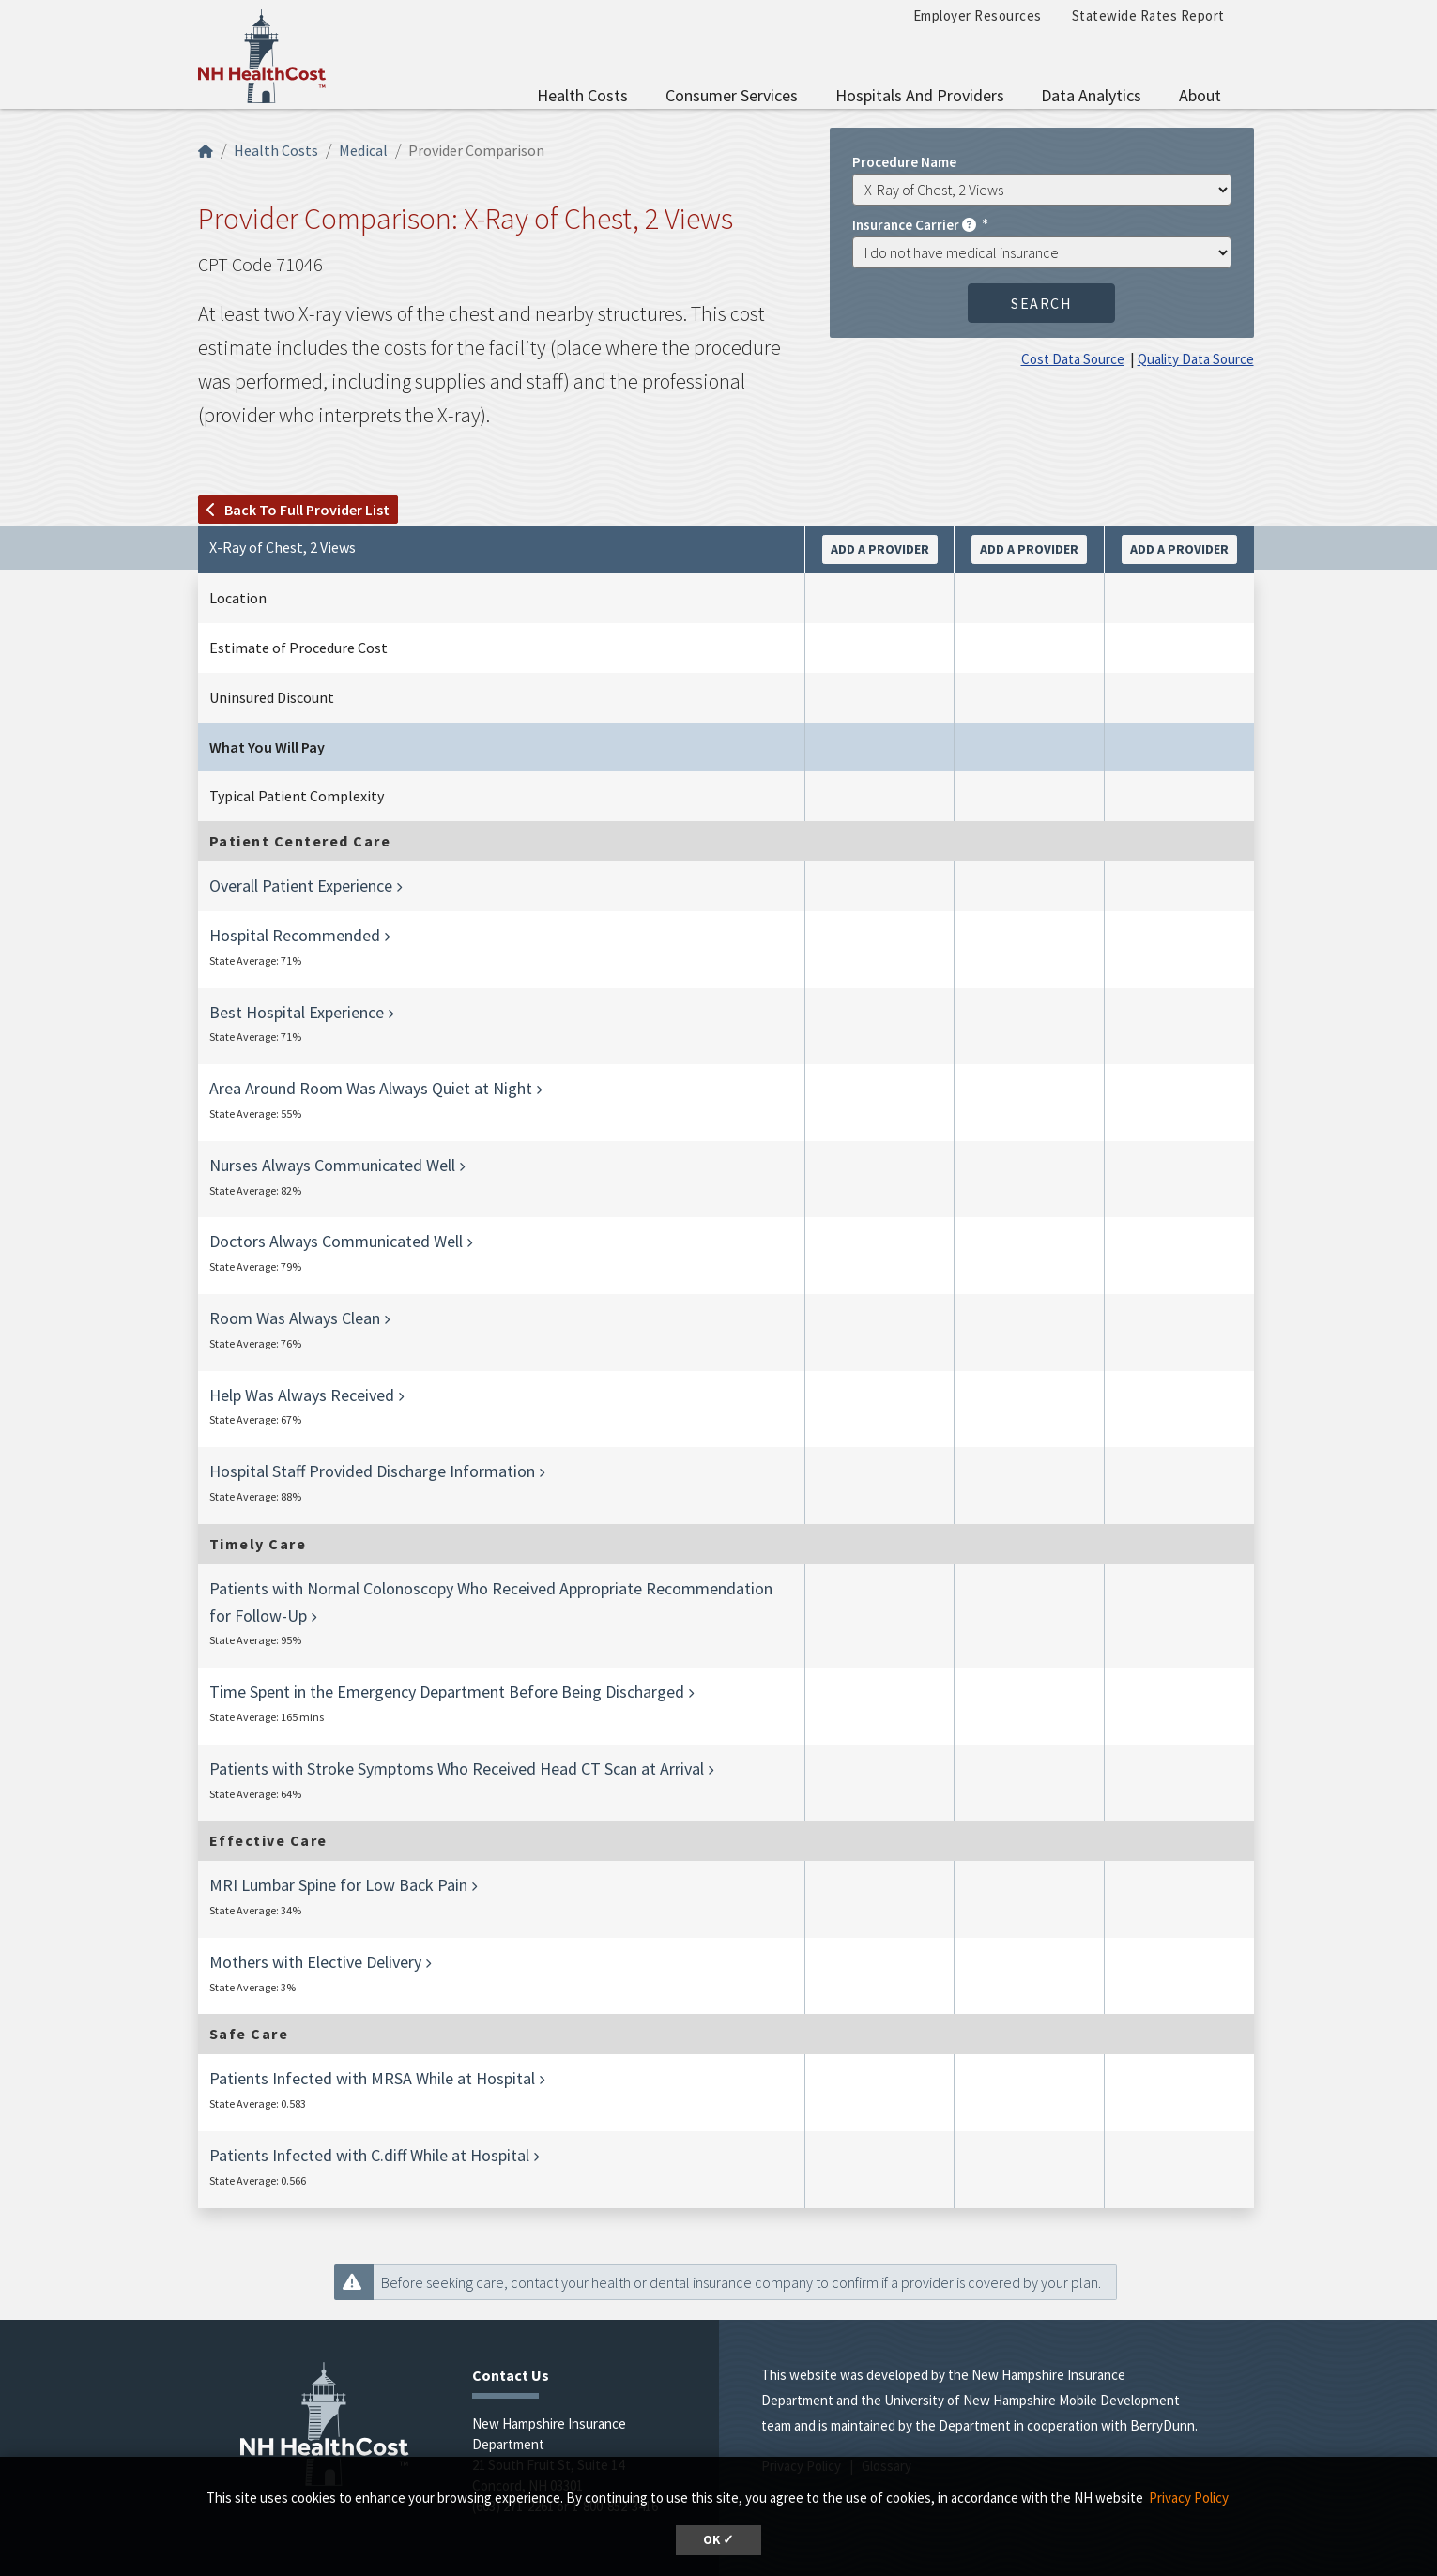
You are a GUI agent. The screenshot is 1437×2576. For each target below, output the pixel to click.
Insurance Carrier (915, 224)
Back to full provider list (298, 509)
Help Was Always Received (301, 1395)
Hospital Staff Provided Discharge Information (372, 1471)
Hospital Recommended (294, 935)
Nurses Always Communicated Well (332, 1165)
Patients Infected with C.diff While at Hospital (369, 2155)
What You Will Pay (267, 747)
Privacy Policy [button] (1189, 2498)
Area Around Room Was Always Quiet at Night (370, 1088)
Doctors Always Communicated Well (336, 1241)
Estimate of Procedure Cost (298, 647)
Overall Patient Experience (300, 885)
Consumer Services (731, 95)
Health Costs (582, 95)
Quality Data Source (1196, 359)
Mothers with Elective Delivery (315, 1962)
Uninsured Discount (271, 697)
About (1200, 95)
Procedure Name (904, 161)
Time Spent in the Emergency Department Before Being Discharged (446, 1691)
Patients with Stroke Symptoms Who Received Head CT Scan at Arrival (456, 1768)
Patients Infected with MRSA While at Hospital (372, 2078)
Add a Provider (880, 549)
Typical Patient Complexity (296, 795)
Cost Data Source (1072, 359)
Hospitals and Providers (919, 95)
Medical (363, 150)
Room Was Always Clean (294, 1318)
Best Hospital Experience (296, 1012)
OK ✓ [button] (718, 2540)
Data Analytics (1091, 95)
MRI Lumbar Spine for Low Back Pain (338, 1885)
